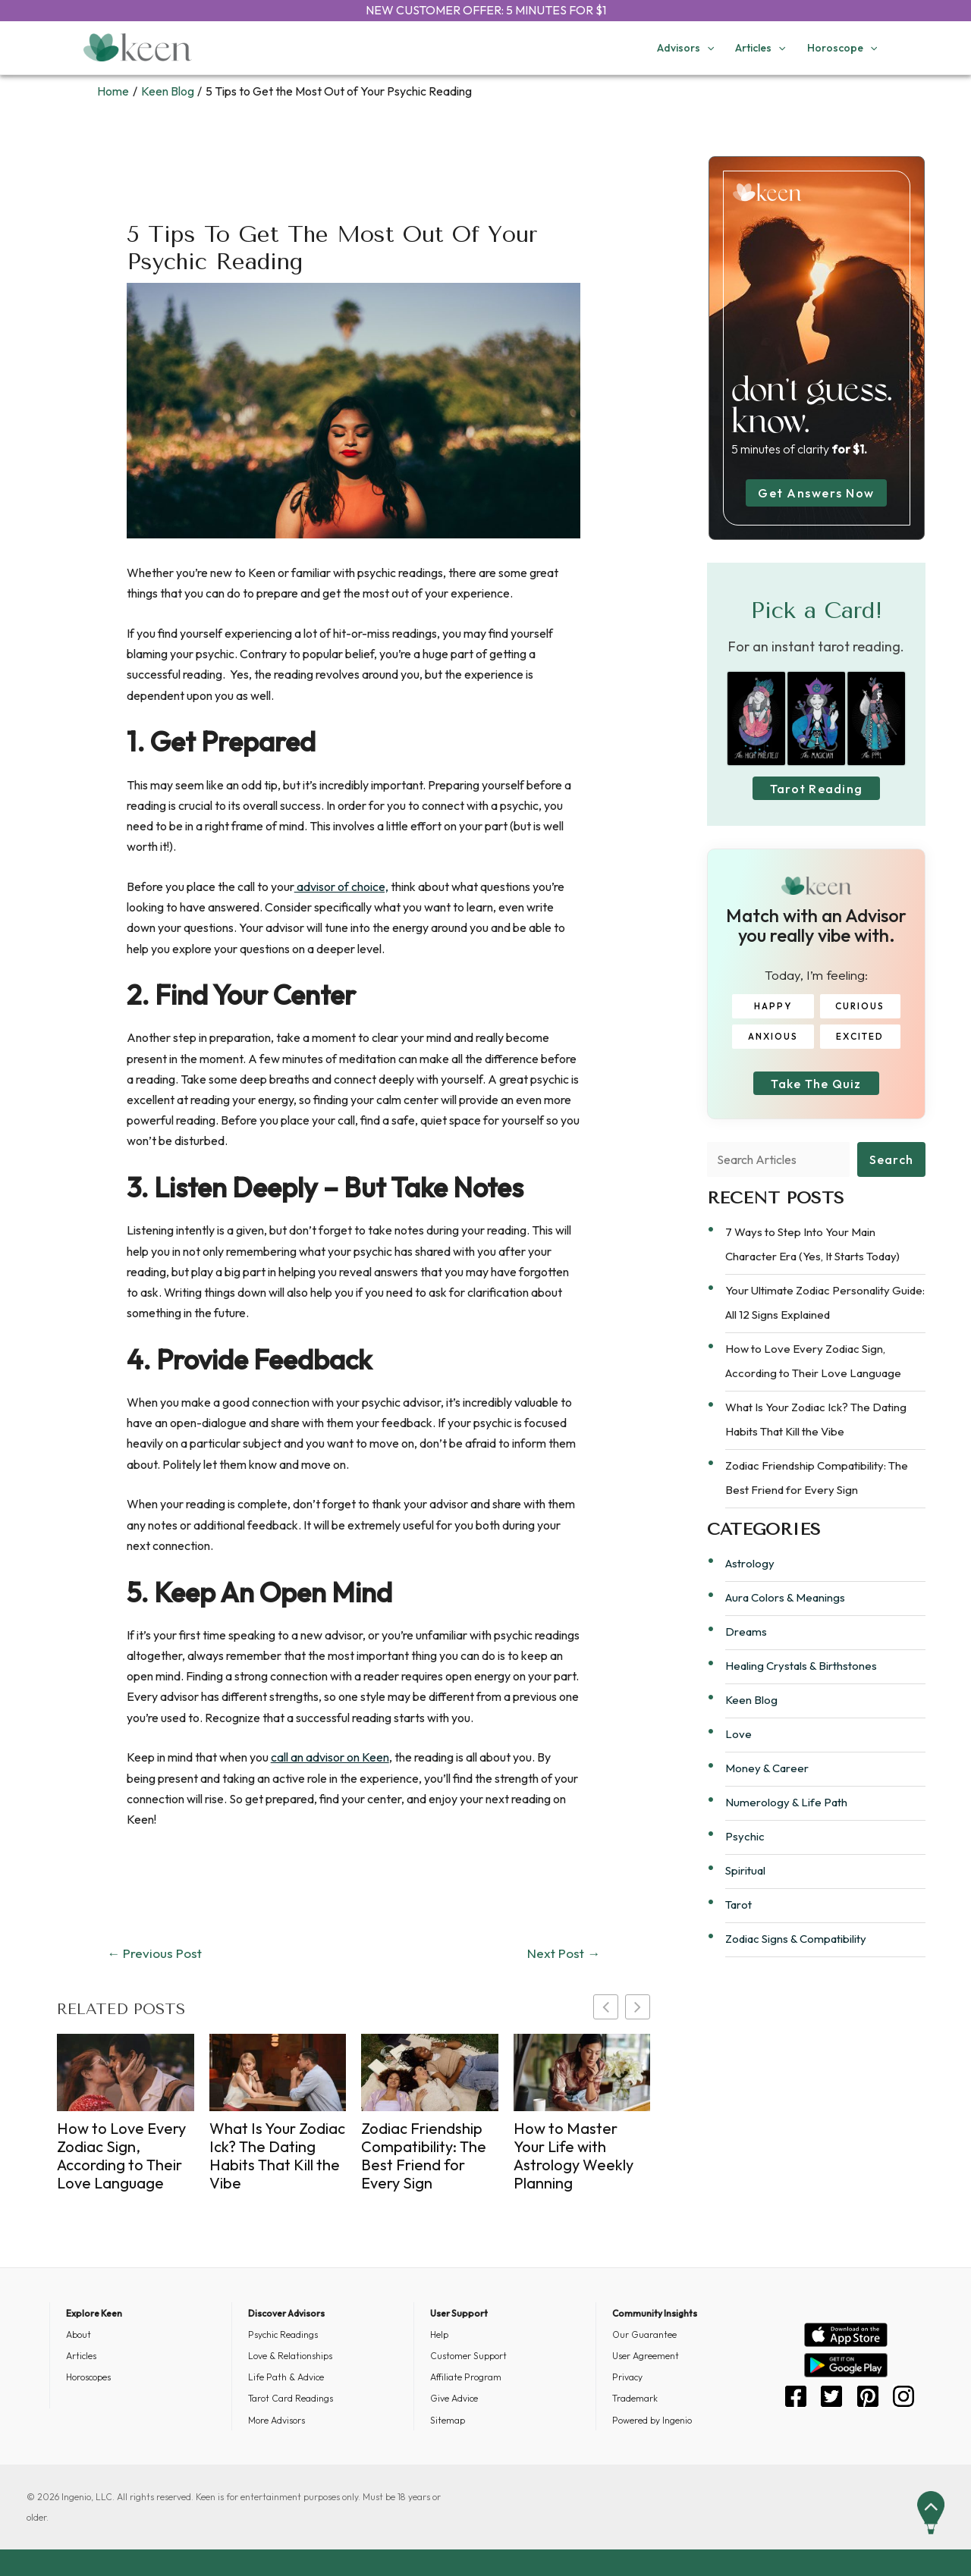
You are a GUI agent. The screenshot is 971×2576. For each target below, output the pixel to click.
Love (738, 1751)
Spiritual (745, 1888)
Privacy (627, 2377)
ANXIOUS (775, 1042)
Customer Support (468, 2355)
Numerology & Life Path (786, 1819)
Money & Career (767, 1785)
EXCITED (858, 1042)
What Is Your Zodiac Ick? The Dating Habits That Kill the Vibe (277, 2155)
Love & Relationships (290, 2355)
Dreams (746, 1649)
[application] (707, 47)
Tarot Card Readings (290, 2398)
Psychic (745, 1853)
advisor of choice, (341, 886)
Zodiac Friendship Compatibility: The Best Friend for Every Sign (423, 2155)
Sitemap (447, 2420)
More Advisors (276, 2420)
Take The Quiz (816, 1095)
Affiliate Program (465, 2377)
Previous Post (154, 1953)
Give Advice (454, 2398)
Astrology (750, 1581)
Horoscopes (88, 2377)
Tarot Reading (816, 794)
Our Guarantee (644, 2334)
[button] (637, 2006)
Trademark (635, 2398)
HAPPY (775, 1012)
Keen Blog (751, 1717)
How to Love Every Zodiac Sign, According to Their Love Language (121, 2155)
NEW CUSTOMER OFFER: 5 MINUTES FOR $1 (486, 9)
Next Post (563, 1953)
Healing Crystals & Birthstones (801, 1683)
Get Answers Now (816, 492)
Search (891, 1176)
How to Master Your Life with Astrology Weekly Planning (573, 2155)
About (78, 2334)
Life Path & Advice (286, 2377)
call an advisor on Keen (330, 1757)
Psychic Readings (283, 2334)
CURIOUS (858, 1012)
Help (439, 2334)
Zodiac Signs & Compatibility (795, 1956)
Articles (81, 2355)
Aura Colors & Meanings (785, 1615)
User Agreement (645, 2355)
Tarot (738, 1922)
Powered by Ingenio (652, 2420)
